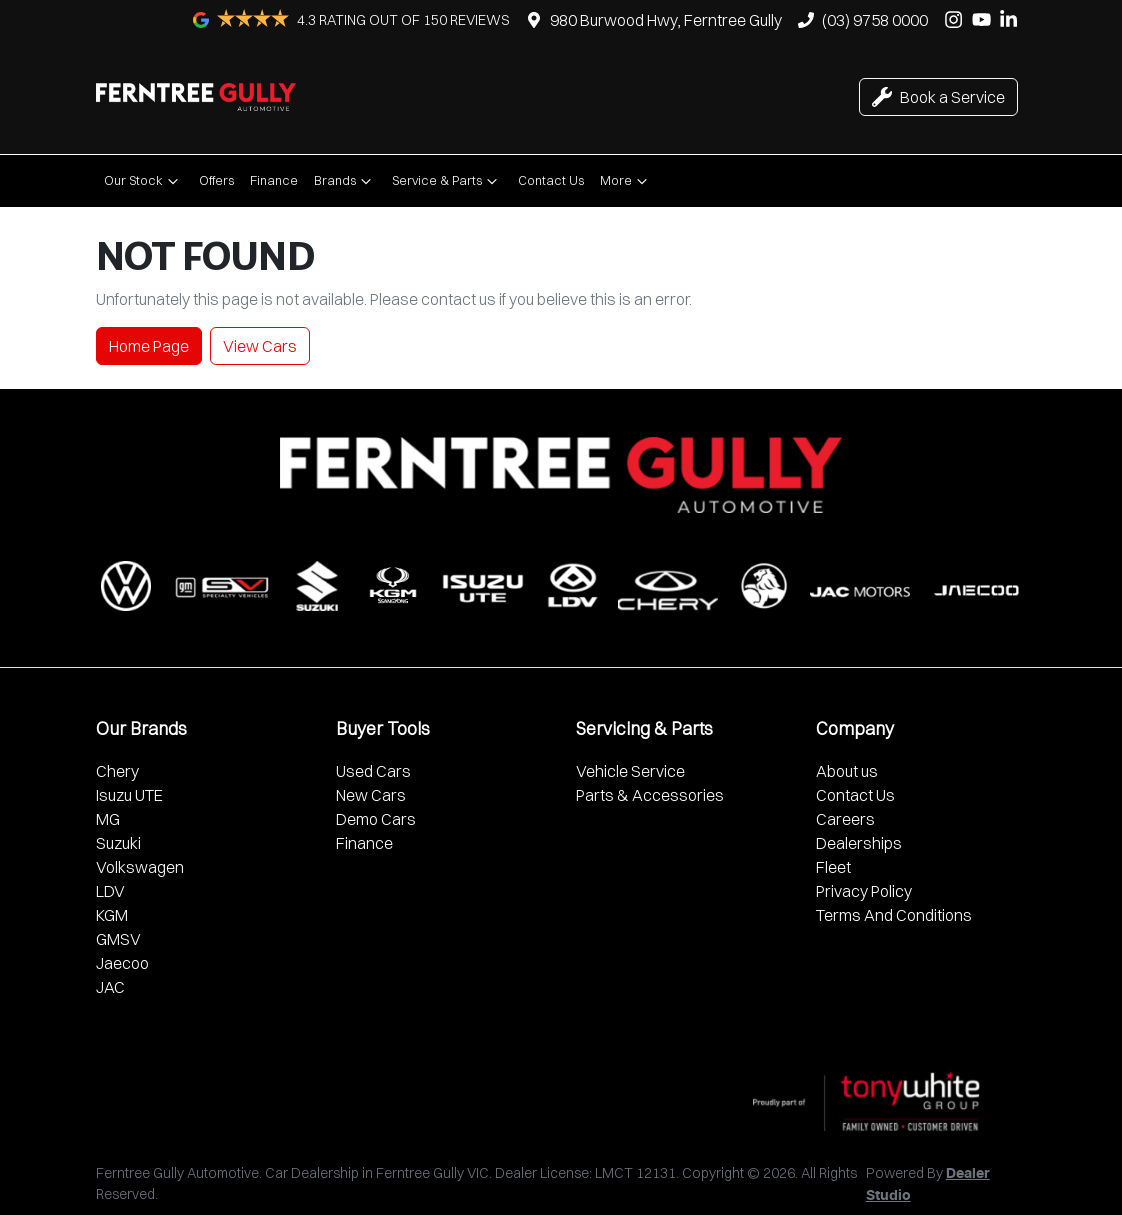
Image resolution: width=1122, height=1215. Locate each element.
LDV (110, 891)
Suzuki (118, 843)
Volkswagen (140, 867)
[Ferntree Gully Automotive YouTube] (985, 19)
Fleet (833, 867)
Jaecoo (122, 963)
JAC (110, 987)
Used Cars (373, 771)
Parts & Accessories (650, 795)
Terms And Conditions (894, 915)
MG (108, 819)
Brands (345, 181)
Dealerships (859, 843)
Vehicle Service (630, 771)
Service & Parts (447, 181)
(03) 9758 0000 (875, 20)
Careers (845, 819)
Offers (216, 180)
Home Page (149, 346)
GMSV (118, 939)
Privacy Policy (864, 891)
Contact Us (551, 180)
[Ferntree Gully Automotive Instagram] (957, 19)
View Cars (260, 346)
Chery (117, 771)
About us (847, 771)
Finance (274, 180)
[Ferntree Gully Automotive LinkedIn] (1012, 19)
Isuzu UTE (129, 795)
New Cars (371, 795)
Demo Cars (376, 819)
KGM (112, 915)
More (626, 181)
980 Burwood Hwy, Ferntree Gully (666, 20)
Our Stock (143, 181)
